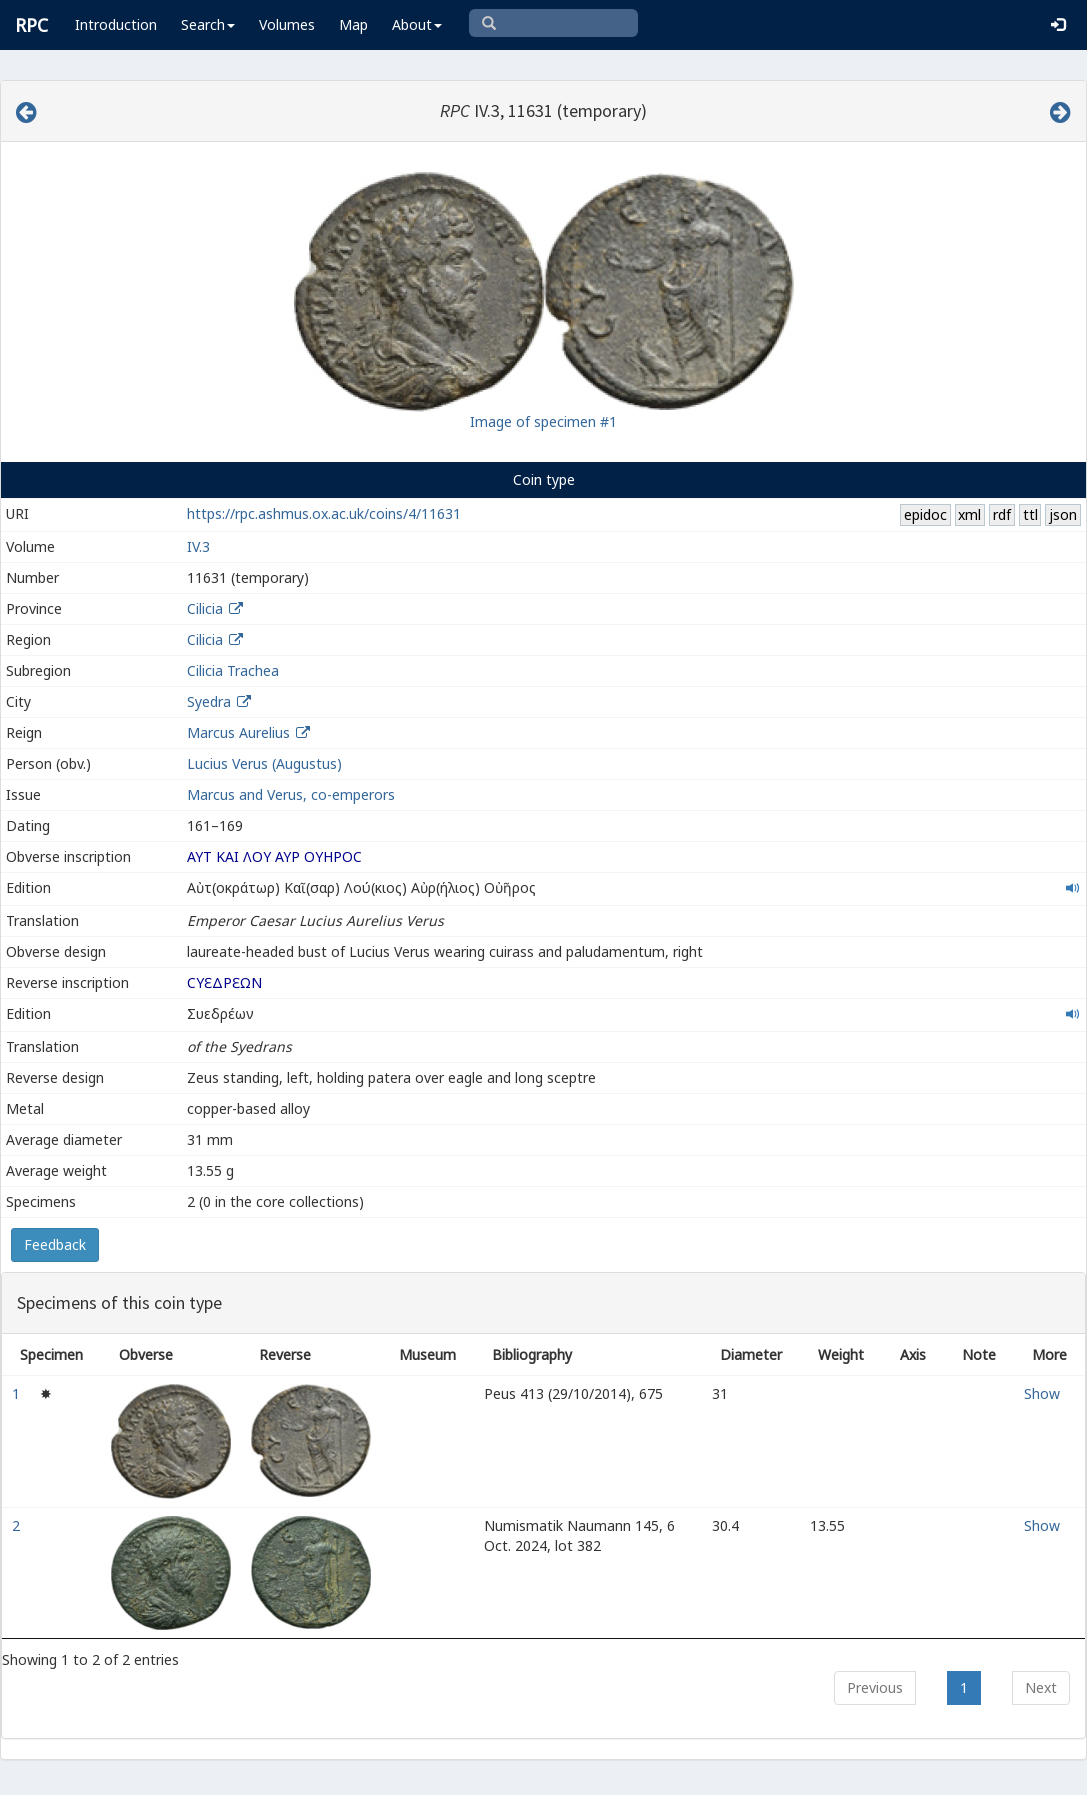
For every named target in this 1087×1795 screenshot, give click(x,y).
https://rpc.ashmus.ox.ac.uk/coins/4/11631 (324, 513)
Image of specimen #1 (543, 421)
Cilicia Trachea (233, 670)
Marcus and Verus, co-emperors (291, 794)
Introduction (116, 24)
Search (208, 24)
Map (353, 24)
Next (1041, 1687)
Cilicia (205, 608)
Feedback (55, 1244)
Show (1042, 1393)
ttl (1030, 514)
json (1063, 514)
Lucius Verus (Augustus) (264, 763)
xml (969, 514)
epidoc (925, 514)
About (417, 24)
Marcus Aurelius (238, 732)
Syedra (209, 701)
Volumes (287, 24)
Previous (875, 1687)
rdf (1002, 514)
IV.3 (198, 546)
